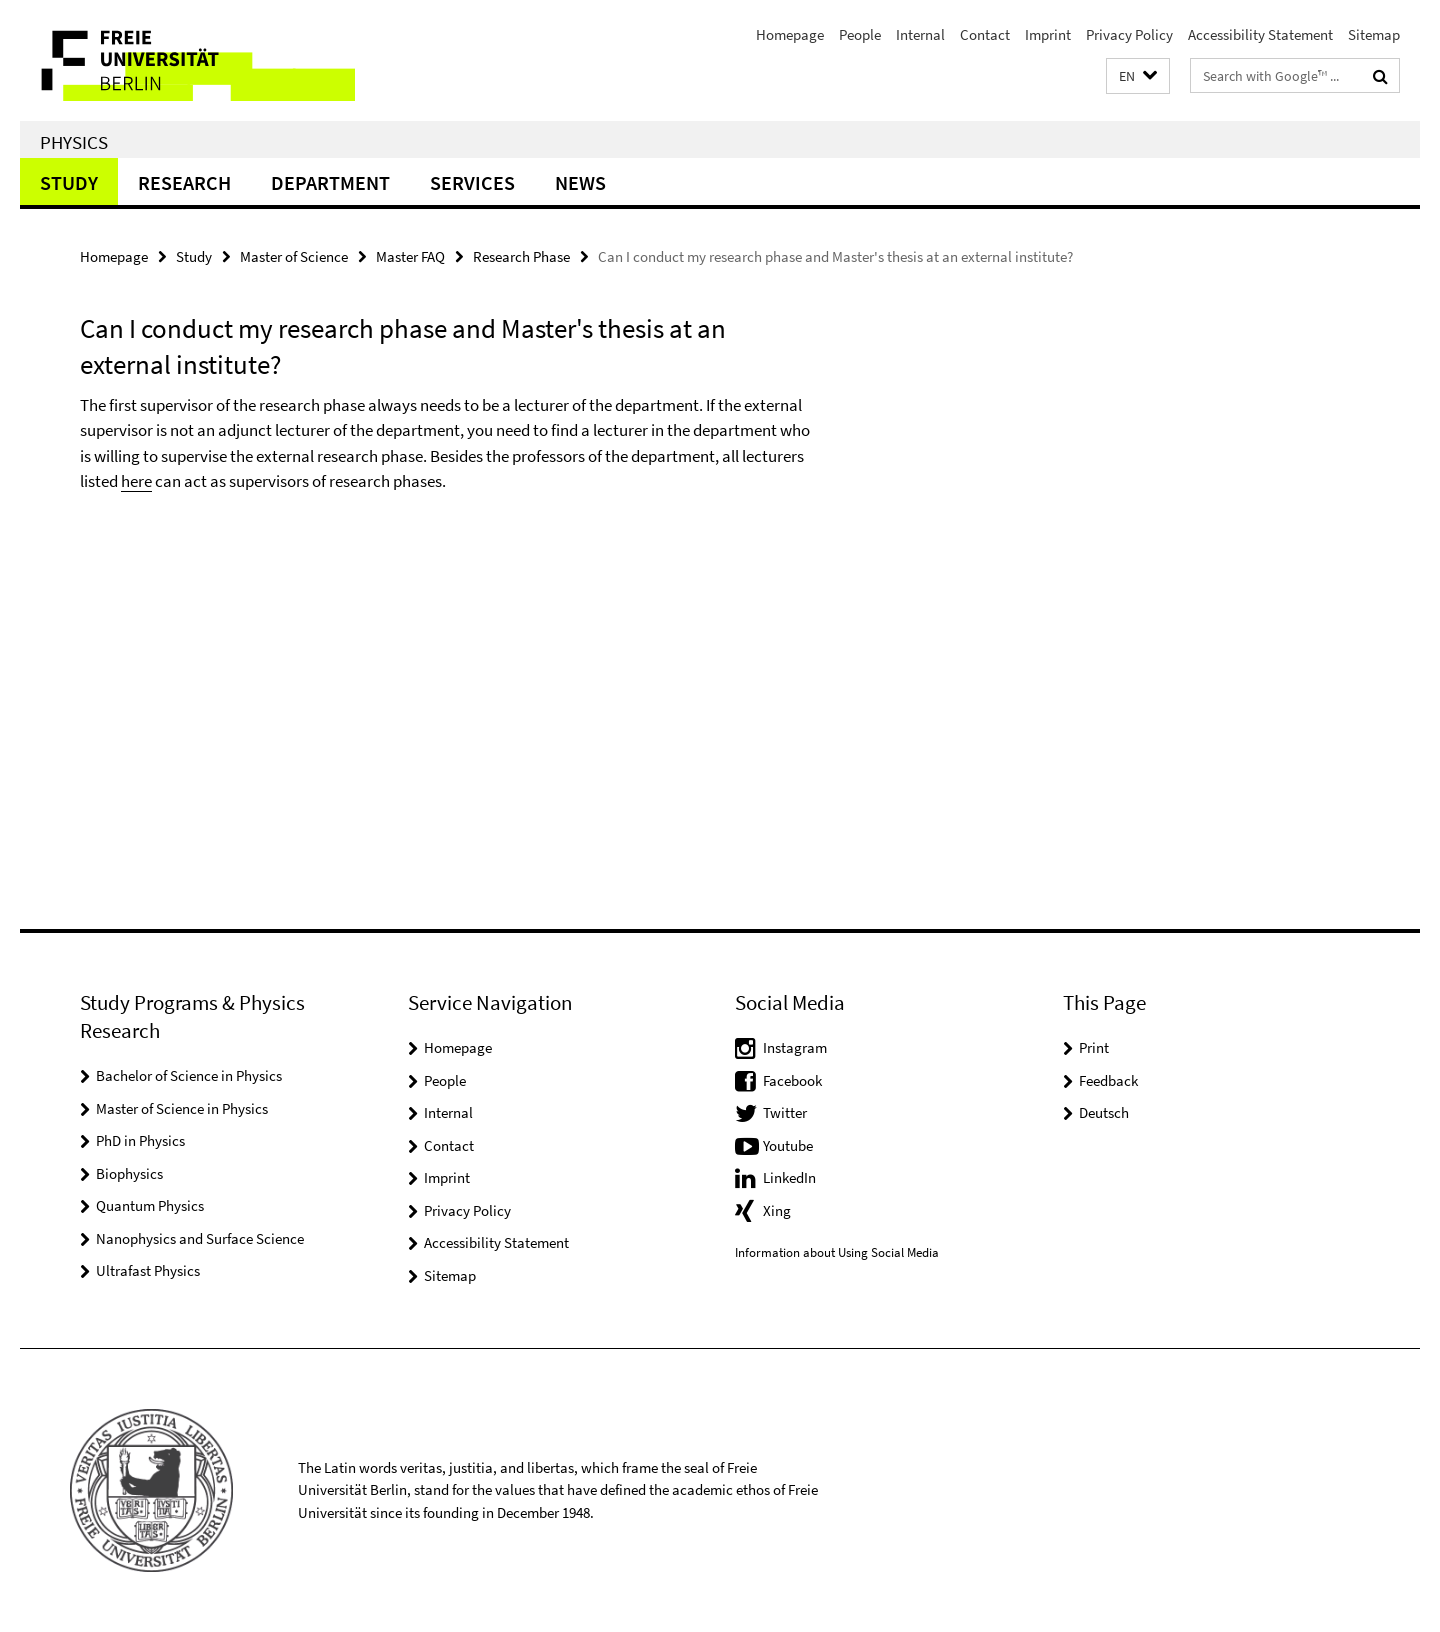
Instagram (795, 1047)
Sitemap (1374, 34)
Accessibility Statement (1260, 34)
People (860, 34)
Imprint (1048, 34)
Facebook (792, 1080)
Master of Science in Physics (182, 1108)
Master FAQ (410, 256)
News (580, 182)
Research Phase (521, 256)
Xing (777, 1210)
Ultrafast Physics (148, 1270)
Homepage (790, 34)
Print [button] (1094, 1047)
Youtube (788, 1145)
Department (330, 182)
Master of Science (294, 256)
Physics (74, 142)
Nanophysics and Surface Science (200, 1238)
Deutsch (1104, 1112)
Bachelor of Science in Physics (189, 1075)
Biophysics (129, 1173)
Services (472, 182)
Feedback (1108, 1080)
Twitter (785, 1112)
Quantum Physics (150, 1205)
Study (69, 182)
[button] (1138, 76)
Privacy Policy (1129, 34)
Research (184, 182)
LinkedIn (789, 1177)
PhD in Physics (140, 1140)
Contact (985, 34)
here (136, 481)
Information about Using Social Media (837, 1252)
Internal (920, 34)
